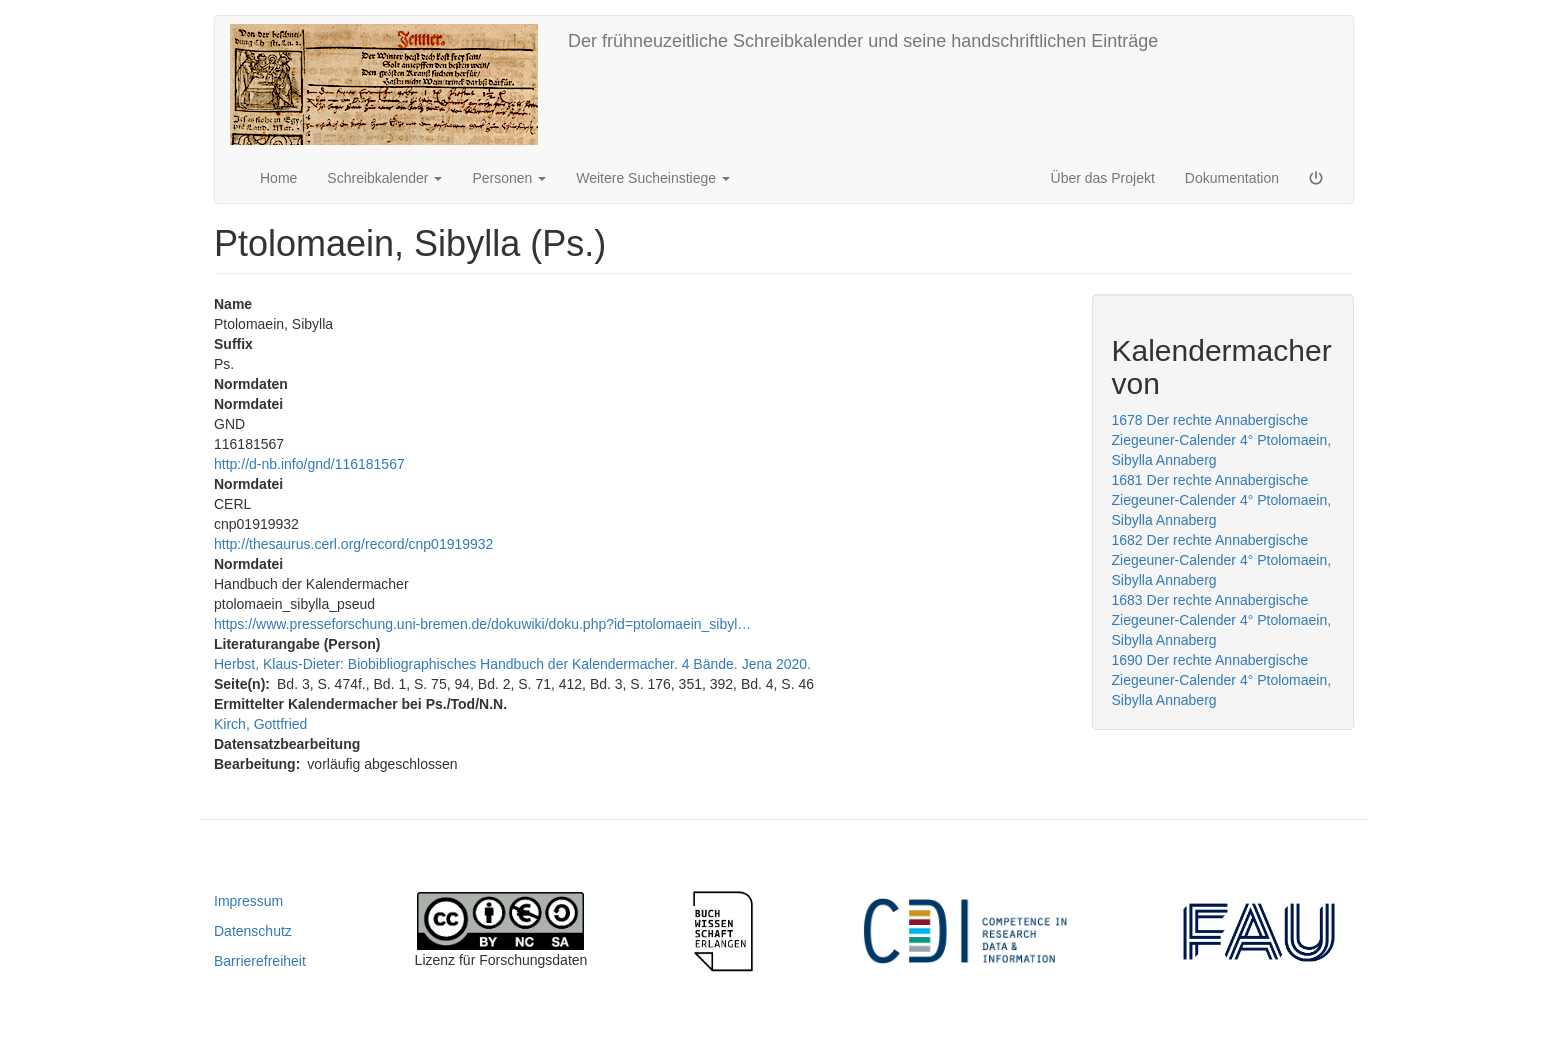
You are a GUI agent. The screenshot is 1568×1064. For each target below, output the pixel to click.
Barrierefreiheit (260, 961)
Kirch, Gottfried (260, 724)
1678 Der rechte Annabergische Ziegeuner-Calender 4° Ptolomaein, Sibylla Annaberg (1222, 440)
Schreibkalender (384, 178)
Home (278, 178)
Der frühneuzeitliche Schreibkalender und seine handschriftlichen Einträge (863, 41)
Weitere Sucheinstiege (653, 178)
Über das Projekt (1103, 178)
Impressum (248, 901)
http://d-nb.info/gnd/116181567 (309, 464)
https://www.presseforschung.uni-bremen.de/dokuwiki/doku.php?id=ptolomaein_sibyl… (482, 624)
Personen (509, 178)
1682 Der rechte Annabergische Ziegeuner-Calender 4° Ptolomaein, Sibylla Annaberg (1222, 560)
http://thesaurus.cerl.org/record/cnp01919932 (353, 544)
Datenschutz (253, 931)
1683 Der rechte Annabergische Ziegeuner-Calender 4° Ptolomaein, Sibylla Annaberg (1222, 620)
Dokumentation (1232, 178)
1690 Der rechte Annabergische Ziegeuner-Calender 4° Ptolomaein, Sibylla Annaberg (1222, 680)
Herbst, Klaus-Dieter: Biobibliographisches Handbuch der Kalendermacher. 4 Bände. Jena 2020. (512, 664)
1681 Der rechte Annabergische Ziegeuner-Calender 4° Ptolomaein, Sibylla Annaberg (1222, 500)
